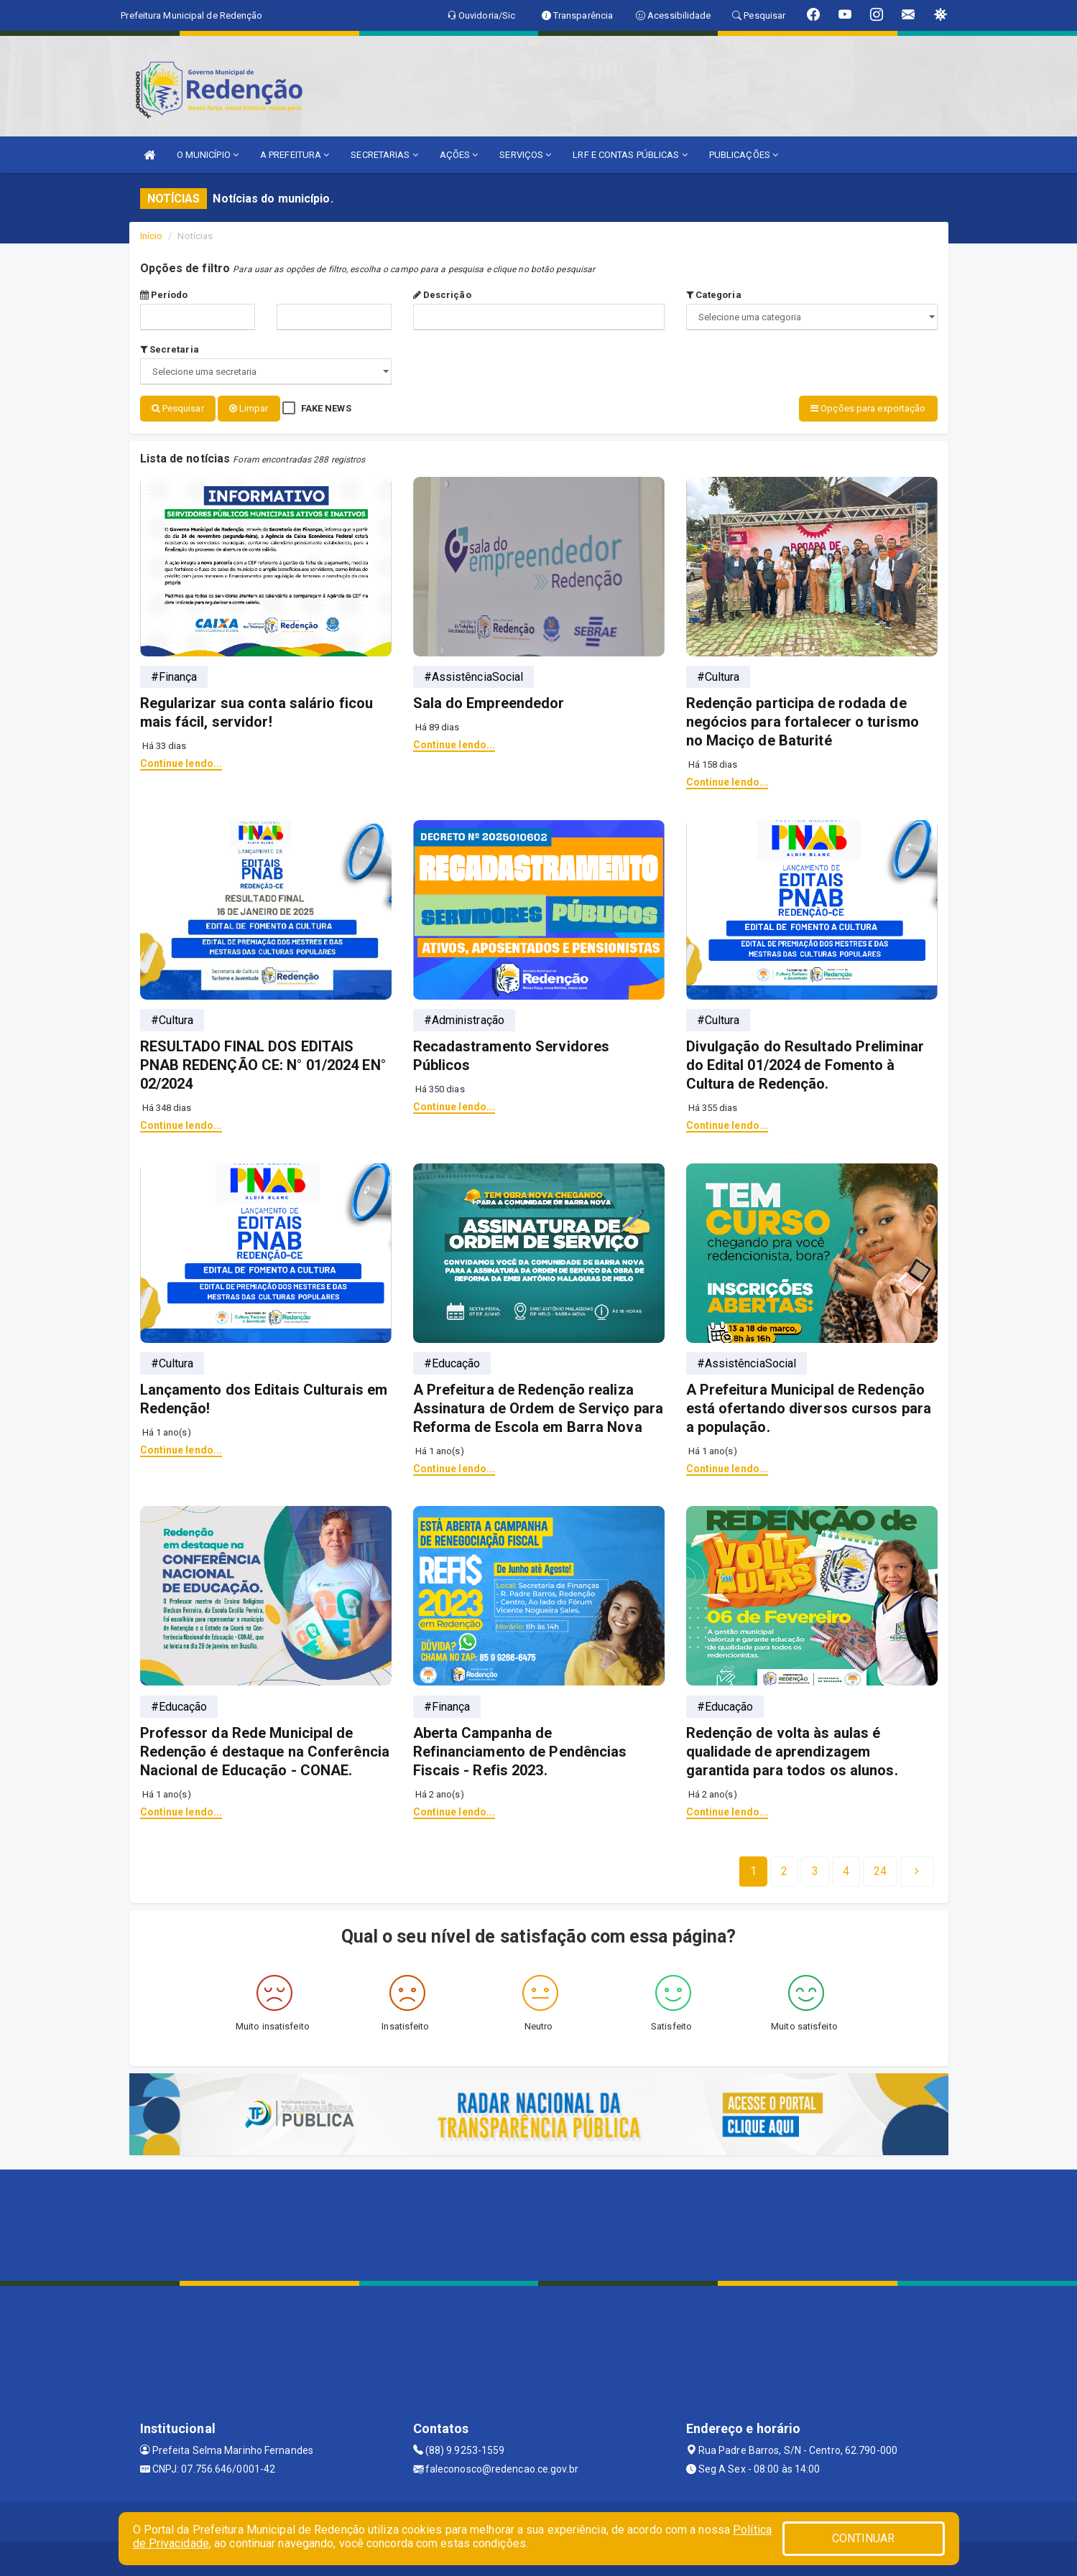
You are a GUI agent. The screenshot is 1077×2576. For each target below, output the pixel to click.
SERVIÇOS (525, 154)
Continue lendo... (181, 762)
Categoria (713, 294)
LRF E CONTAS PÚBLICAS (630, 154)
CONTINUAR (863, 2538)
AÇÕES (459, 154)
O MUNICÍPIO (208, 154)
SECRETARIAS (384, 154)
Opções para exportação (867, 408)
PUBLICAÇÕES (743, 154)
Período (164, 294)
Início (151, 236)
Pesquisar (178, 408)
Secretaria (169, 349)
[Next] (880, 1870)
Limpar (249, 408)
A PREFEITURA (294, 154)
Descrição (442, 294)
